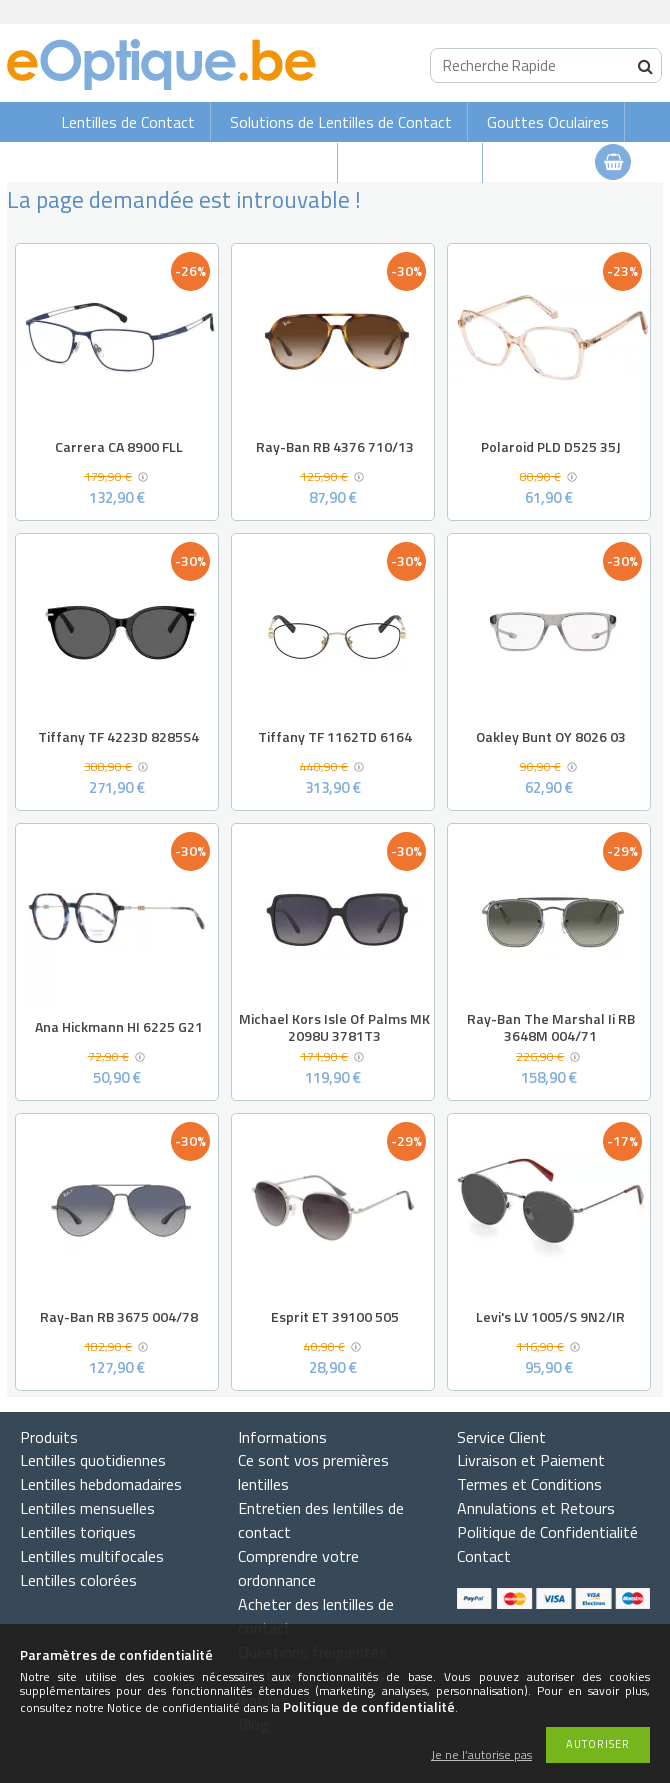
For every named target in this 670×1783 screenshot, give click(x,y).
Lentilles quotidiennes (93, 1460)
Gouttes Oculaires (548, 122)
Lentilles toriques (78, 1532)
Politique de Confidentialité (547, 1532)
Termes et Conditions (529, 1484)
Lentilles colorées (78, 1580)
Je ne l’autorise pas (481, 1755)
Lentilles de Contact (128, 122)
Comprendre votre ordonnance (298, 1568)
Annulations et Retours (536, 1508)
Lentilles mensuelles (87, 1508)
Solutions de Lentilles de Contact (341, 122)
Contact (484, 1556)
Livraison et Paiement (531, 1460)
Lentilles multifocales (92, 1556)
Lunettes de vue (412, 163)
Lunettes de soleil (262, 163)
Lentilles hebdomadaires (101, 1484)
